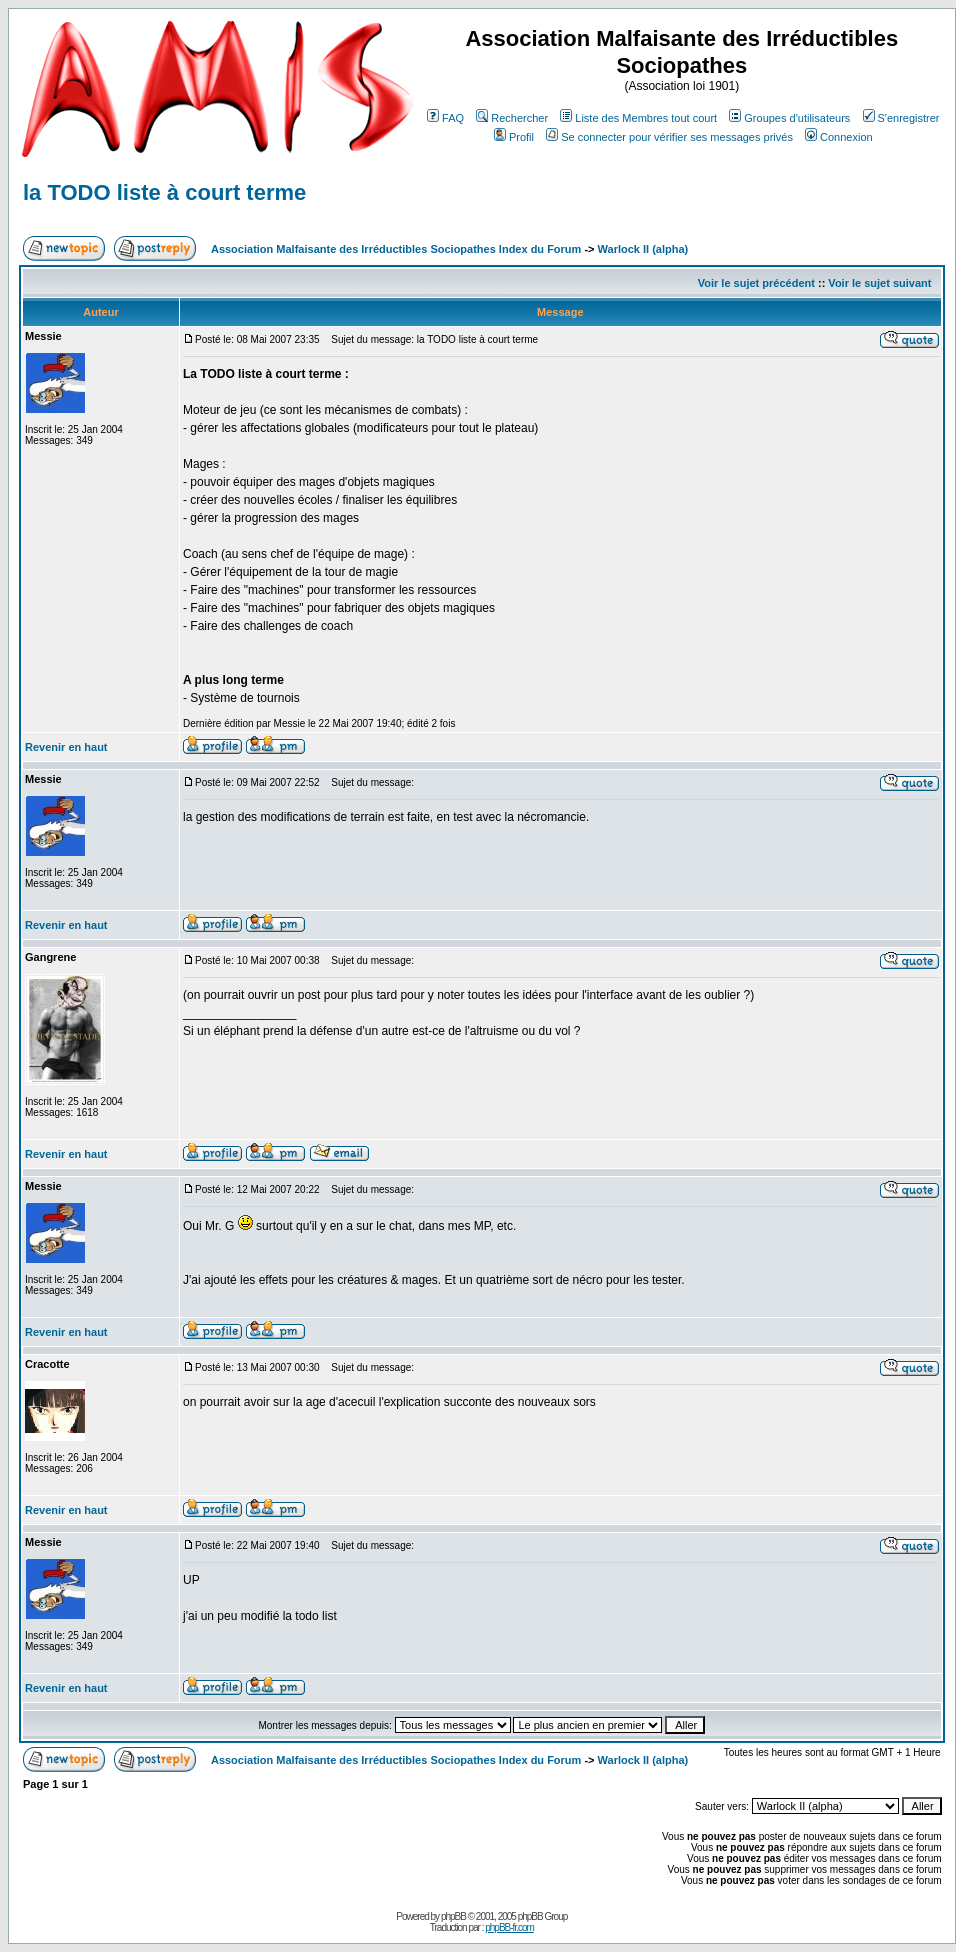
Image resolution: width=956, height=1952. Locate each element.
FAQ (445, 118)
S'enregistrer (901, 118)
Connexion (839, 137)
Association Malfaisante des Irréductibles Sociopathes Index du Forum (396, 249)
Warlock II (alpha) (643, 249)
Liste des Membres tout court (638, 118)
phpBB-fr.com (509, 1927)
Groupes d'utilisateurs (789, 118)
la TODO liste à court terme (164, 192)
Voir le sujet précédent (756, 283)
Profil (514, 137)
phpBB (453, 1916)
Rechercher (512, 118)
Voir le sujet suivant (879, 283)
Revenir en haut (66, 747)
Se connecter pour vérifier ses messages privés (669, 137)
